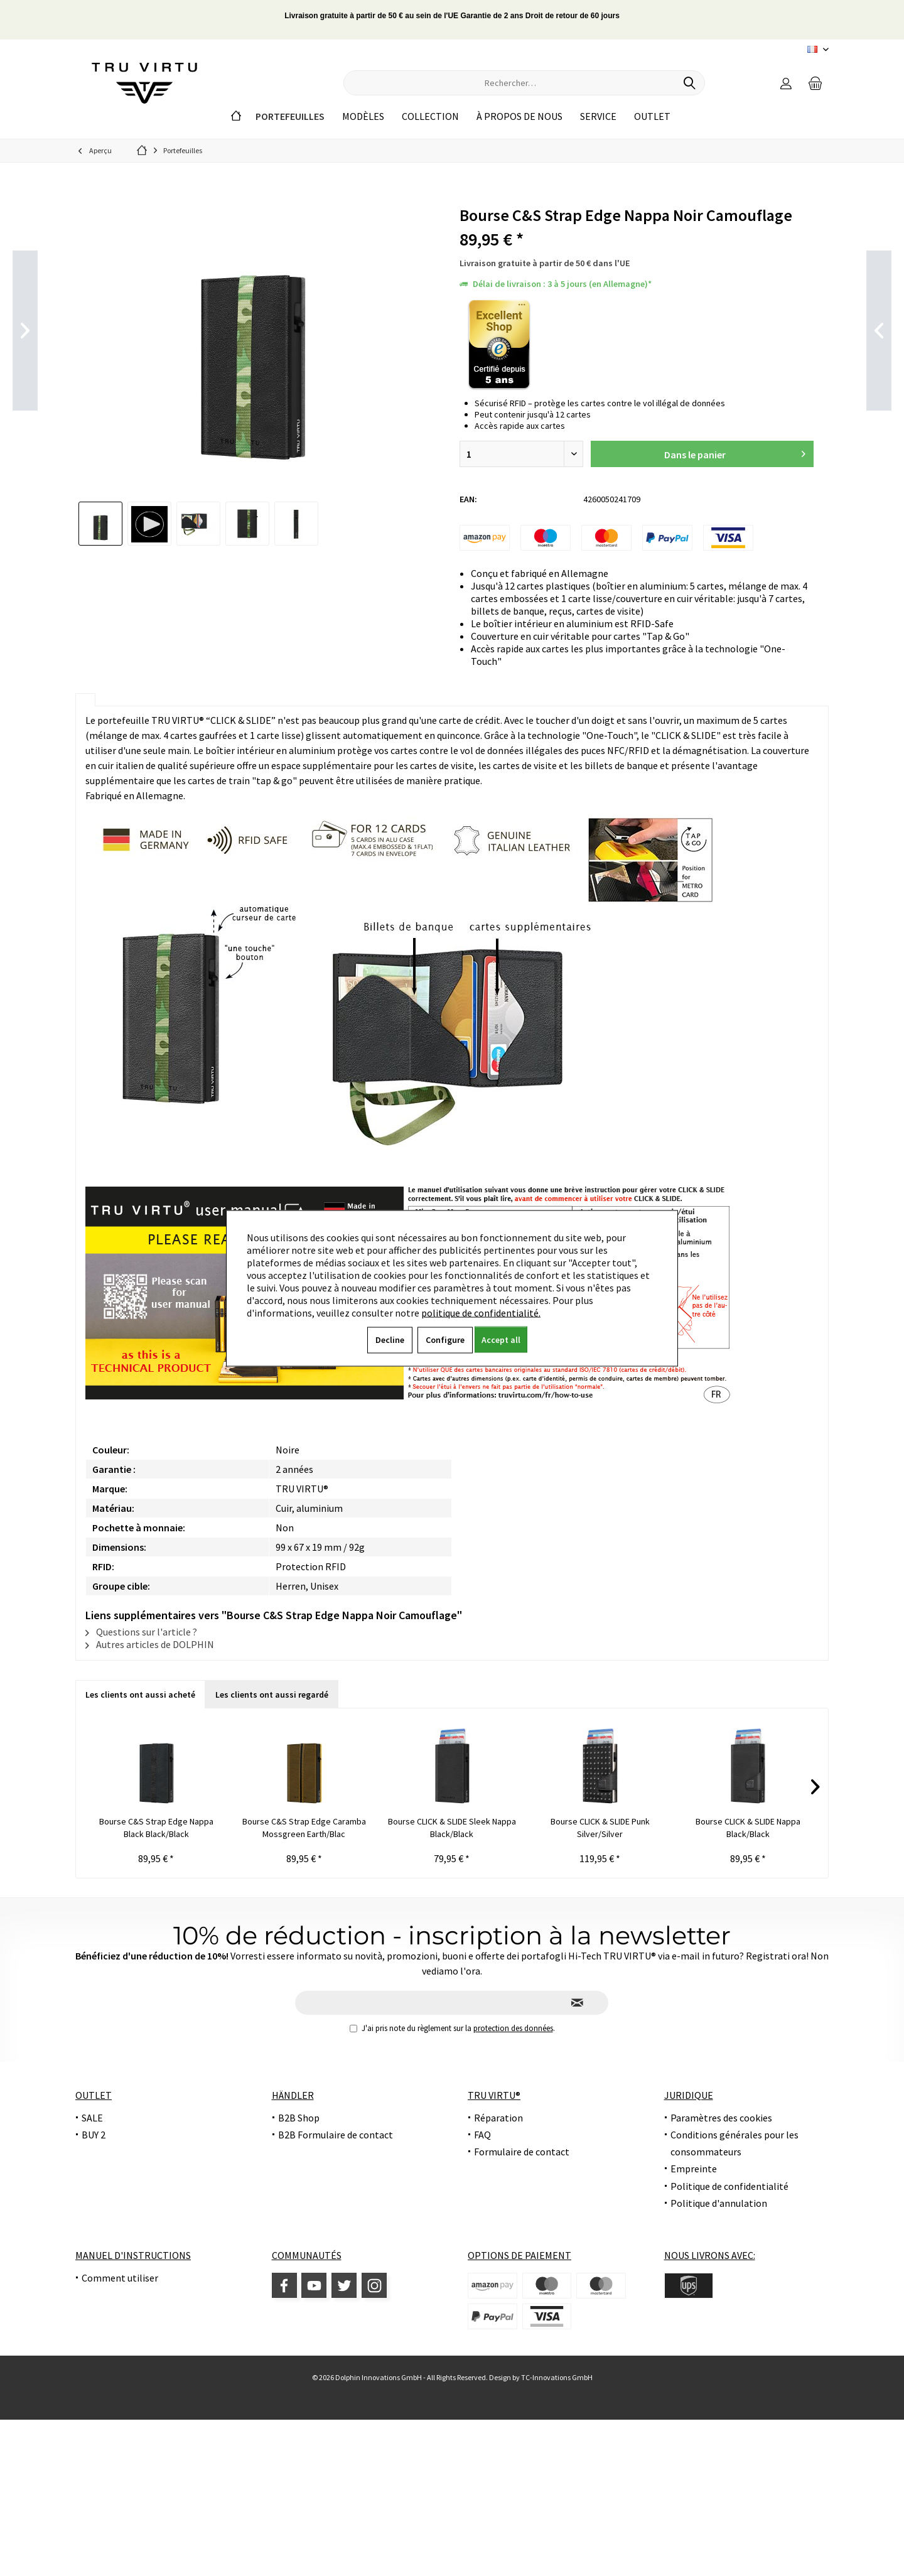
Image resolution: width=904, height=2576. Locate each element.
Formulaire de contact (521, 2151)
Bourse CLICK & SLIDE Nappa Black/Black (748, 1828)
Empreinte (693, 2168)
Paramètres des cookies (721, 2117)
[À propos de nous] (519, 116)
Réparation (498, 2117)
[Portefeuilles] (290, 116)
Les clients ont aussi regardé (271, 1694)
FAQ (482, 2134)
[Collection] (430, 116)
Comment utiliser (120, 2278)
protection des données (513, 2028)
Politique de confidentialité (729, 2186)
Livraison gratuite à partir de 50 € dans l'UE (545, 263)
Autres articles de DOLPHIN (149, 1644)
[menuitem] (815, 82)
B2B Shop (299, 2117)
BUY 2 (93, 2134)
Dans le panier (734, 452)
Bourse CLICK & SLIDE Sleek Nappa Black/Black (452, 1828)
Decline (389, 1339)
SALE (92, 2117)
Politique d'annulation (718, 2203)
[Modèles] (363, 116)
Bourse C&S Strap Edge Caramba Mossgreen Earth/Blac (304, 1828)
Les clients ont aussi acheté (140, 1694)
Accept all (501, 1339)
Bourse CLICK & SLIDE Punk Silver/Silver (600, 1828)
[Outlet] (652, 116)
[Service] (598, 116)
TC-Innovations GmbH (557, 2377)
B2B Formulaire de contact (335, 2134)
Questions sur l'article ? (141, 1631)
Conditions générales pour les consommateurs (734, 2143)
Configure (445, 1339)
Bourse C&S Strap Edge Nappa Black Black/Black (156, 1828)
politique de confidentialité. (481, 1312)
